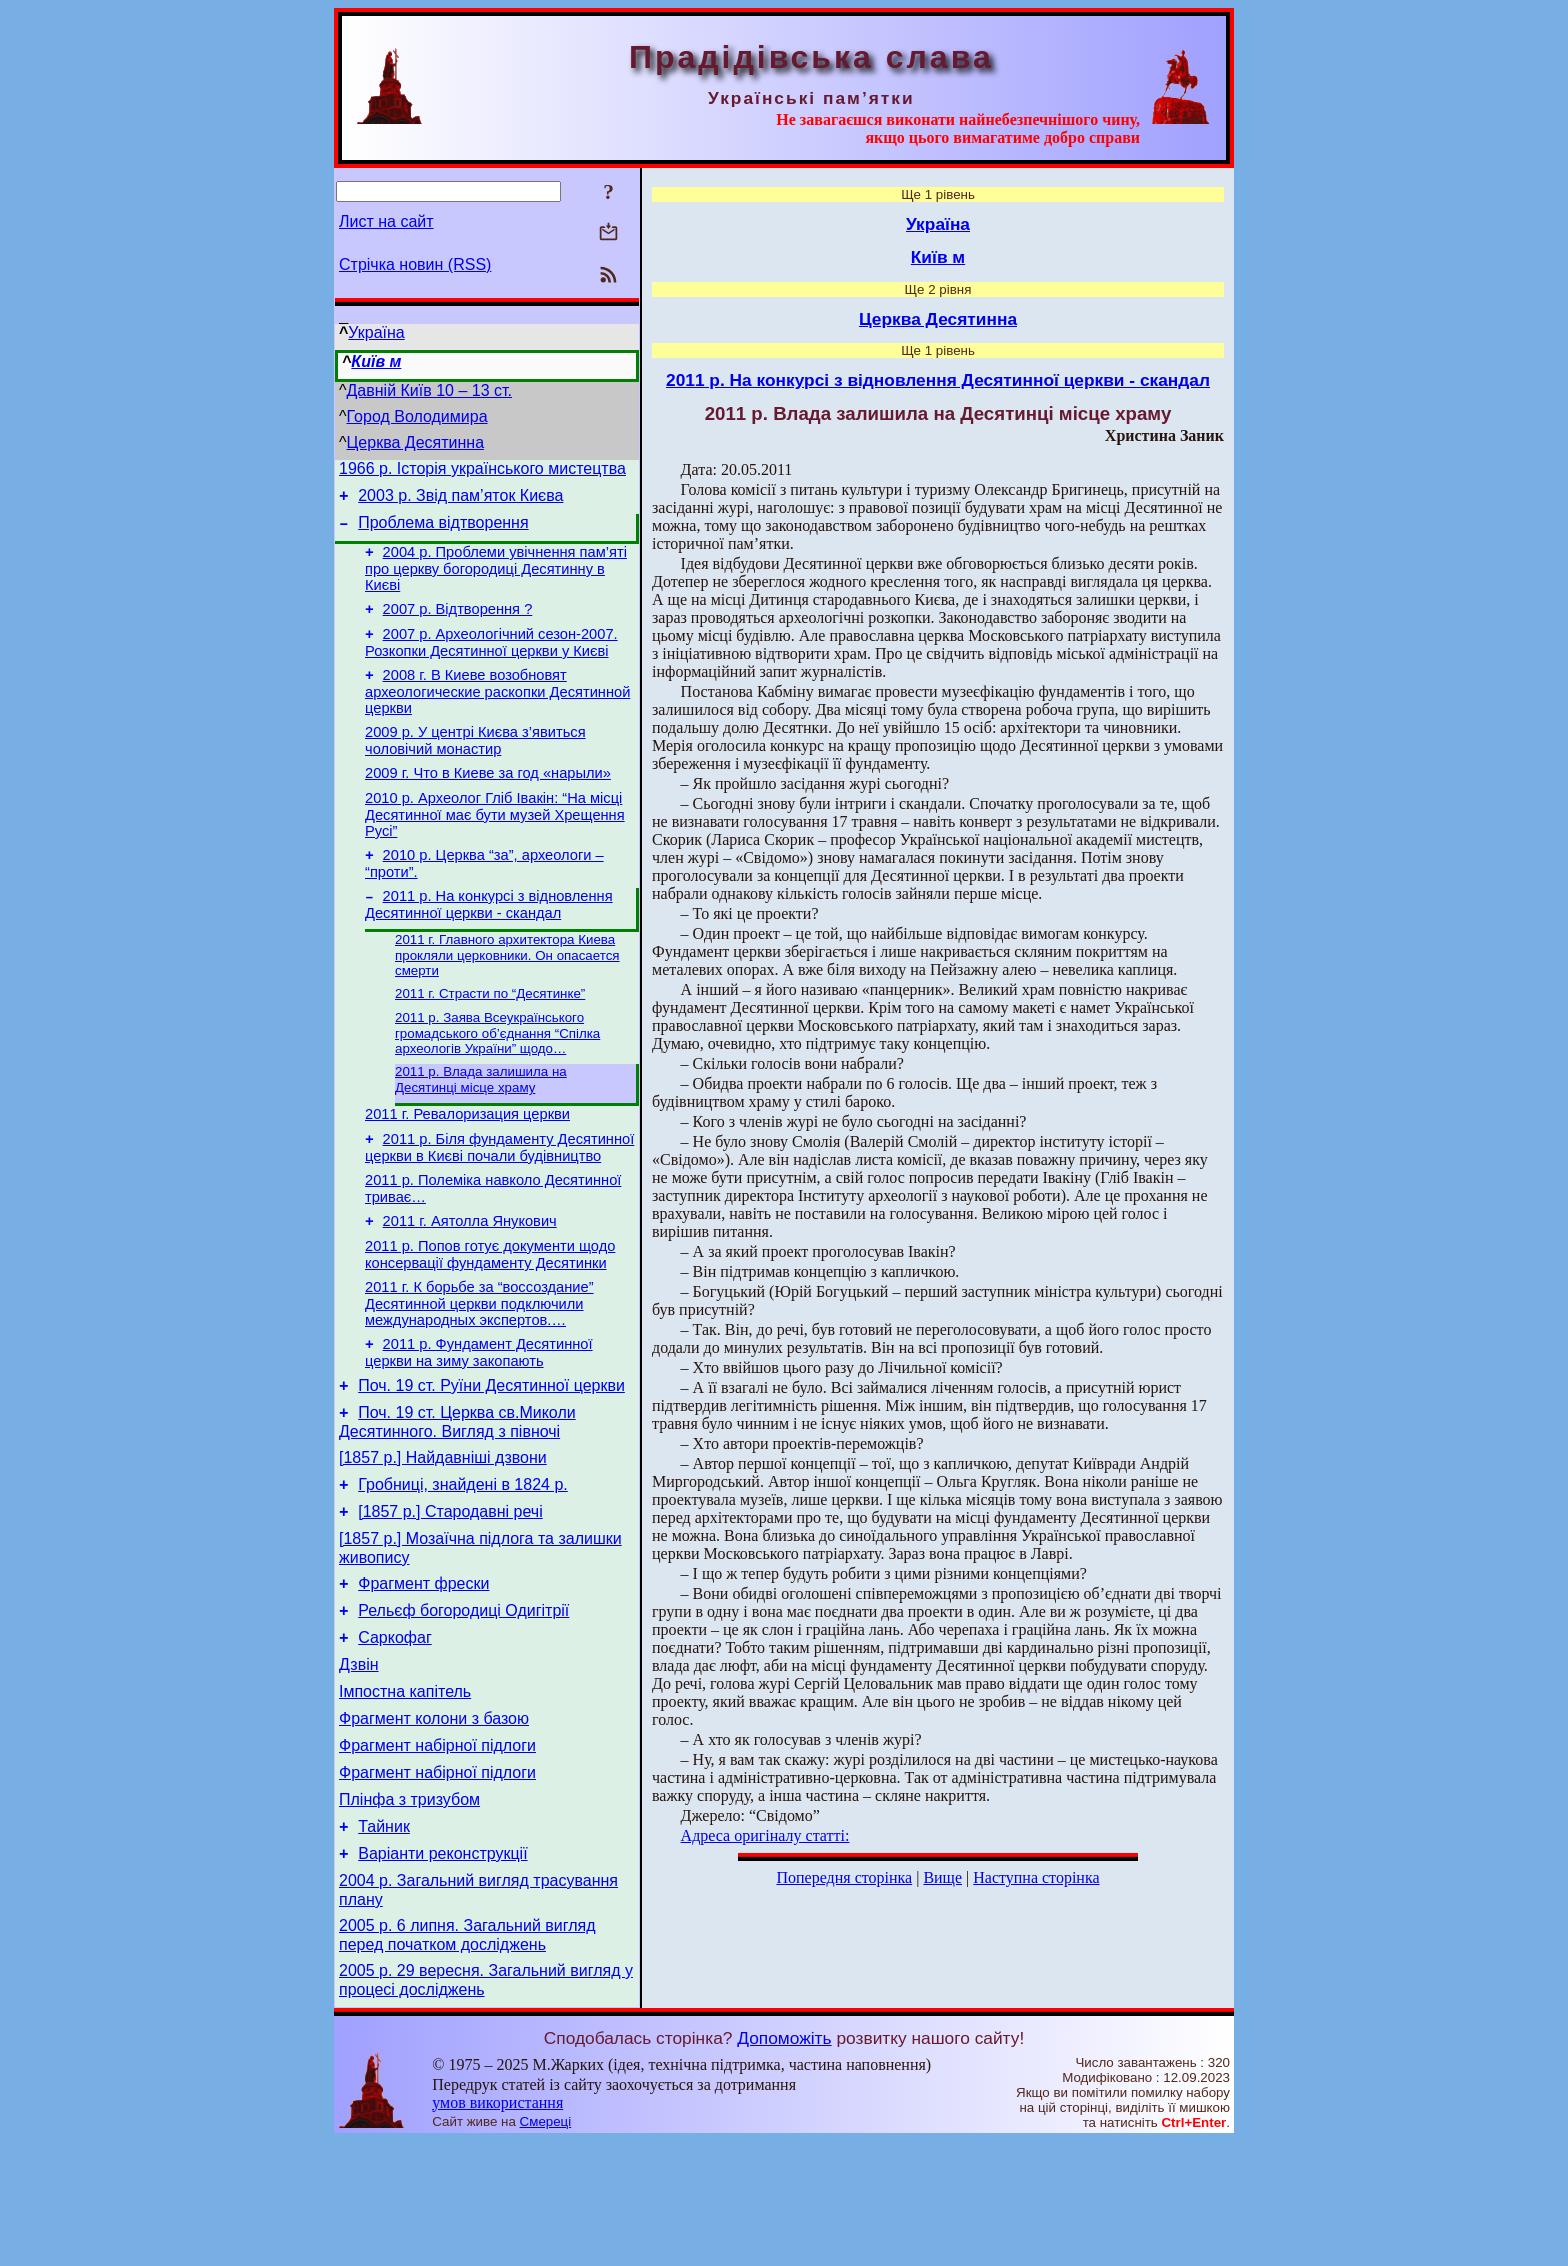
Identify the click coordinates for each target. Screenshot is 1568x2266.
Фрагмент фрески (423, 1669)
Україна (376, 332)
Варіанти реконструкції (442, 1969)
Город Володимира (417, 416)
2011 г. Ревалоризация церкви (467, 1161)
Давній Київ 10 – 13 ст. (429, 390)
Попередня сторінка (844, 1877)
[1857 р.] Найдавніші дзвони (443, 1531)
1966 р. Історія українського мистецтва (482, 471)
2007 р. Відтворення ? (458, 624)
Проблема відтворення (443, 531)
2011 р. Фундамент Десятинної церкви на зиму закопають (479, 1417)
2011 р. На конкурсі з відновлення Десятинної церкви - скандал (489, 940)
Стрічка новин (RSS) (415, 264)
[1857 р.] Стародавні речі (450, 1591)
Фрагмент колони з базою (434, 1819)
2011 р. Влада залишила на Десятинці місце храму (481, 1123)
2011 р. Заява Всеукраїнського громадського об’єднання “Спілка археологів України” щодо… (497, 1075)
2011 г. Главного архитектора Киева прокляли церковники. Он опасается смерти (507, 993)
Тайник (384, 1939)
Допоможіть (784, 2163)
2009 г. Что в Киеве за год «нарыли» (488, 800)
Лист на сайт (386, 221)
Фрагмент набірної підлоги (437, 1849)
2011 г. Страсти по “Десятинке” (490, 1033)
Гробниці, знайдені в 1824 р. (463, 1561)
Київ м (376, 361)
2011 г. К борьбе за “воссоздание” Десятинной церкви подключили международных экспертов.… (479, 1365)
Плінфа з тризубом (409, 1909)
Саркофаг (395, 1729)
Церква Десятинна (416, 442)
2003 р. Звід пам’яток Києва (460, 501)
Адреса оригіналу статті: (765, 1835)
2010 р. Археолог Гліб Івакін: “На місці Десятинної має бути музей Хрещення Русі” (495, 844)
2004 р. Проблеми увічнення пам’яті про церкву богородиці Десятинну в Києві (496, 580)
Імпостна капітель (405, 1789)
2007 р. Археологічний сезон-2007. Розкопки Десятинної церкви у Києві (491, 660)
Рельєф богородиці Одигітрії (463, 1699)
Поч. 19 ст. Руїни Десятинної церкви (491, 1453)
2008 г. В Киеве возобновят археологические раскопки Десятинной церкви (497, 712)
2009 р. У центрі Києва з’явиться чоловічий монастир (475, 764)
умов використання (497, 2227)
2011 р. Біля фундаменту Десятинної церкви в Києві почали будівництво (499, 1197)
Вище (942, 1877)
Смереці (546, 2246)
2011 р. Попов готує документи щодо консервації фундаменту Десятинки (490, 1313)
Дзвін (359, 1759)
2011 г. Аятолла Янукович (470, 1277)
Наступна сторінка (1036, 1877)
